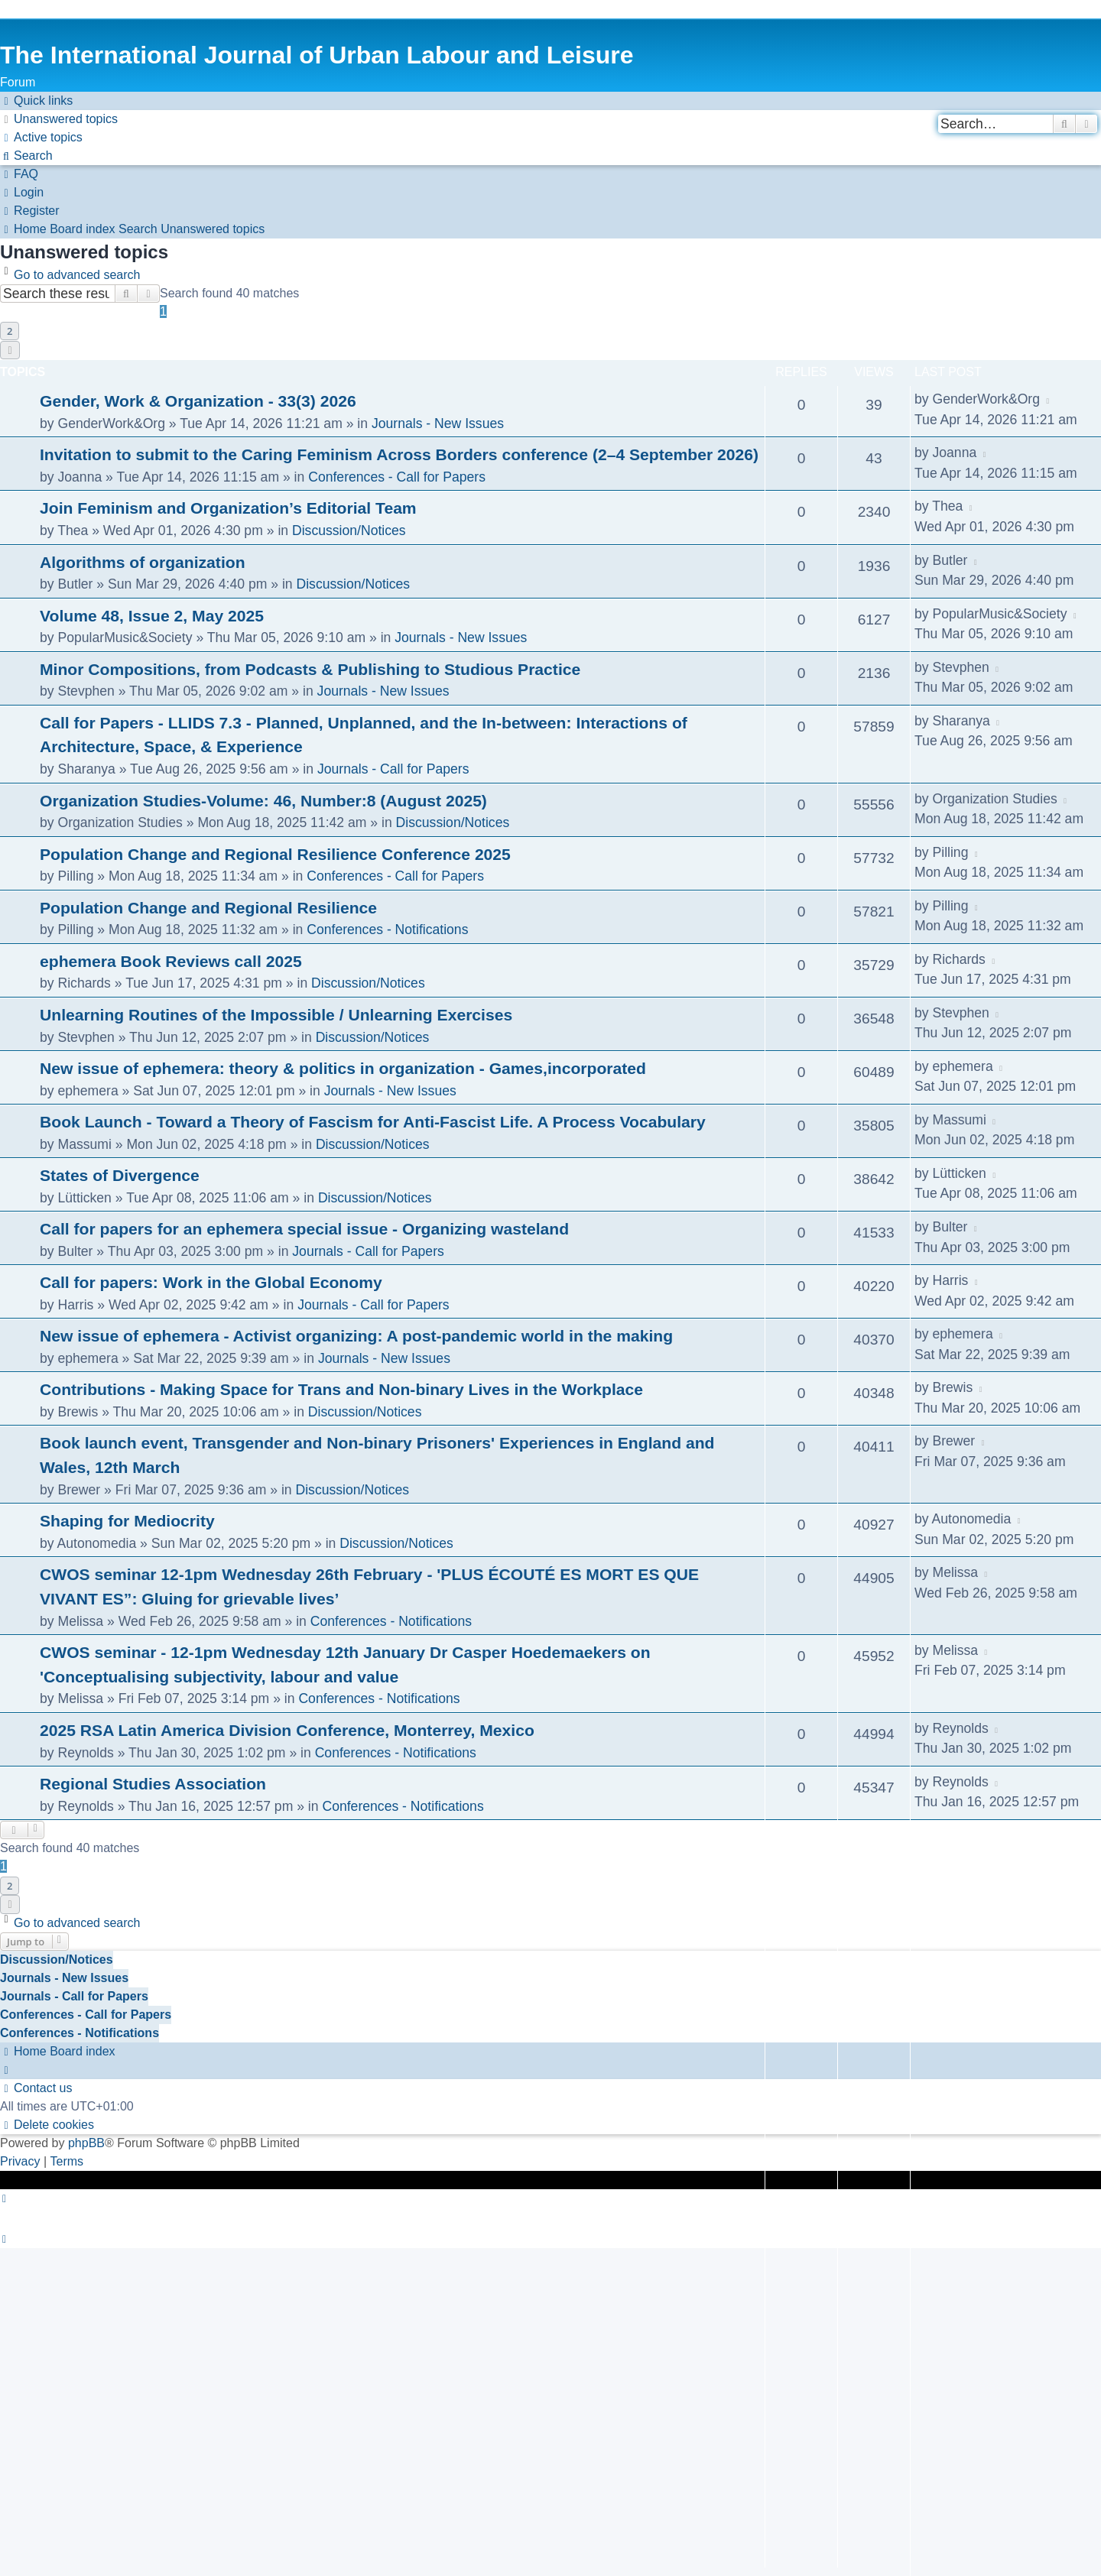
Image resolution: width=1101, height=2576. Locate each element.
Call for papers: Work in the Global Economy (211, 1282)
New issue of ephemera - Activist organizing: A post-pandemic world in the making (356, 1336)
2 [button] (9, 331)
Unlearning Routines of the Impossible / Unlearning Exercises (276, 1015)
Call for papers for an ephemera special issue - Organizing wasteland (304, 1229)
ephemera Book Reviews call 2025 (171, 961)
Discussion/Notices (349, 530)
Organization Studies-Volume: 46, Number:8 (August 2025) (263, 800)
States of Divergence (120, 1175)
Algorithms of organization (142, 562)
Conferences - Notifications (387, 929)
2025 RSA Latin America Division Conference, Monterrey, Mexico (287, 1730)
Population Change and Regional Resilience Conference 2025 (275, 854)
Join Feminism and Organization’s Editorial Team (228, 508)
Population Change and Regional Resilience (208, 908)
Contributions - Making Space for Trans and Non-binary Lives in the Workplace (341, 1389)
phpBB (86, 2142)
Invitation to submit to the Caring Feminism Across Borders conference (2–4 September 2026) (399, 454)
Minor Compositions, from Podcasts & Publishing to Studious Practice (310, 669)
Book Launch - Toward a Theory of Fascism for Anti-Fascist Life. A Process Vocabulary (373, 1122)
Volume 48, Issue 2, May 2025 (152, 616)
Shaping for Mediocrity (127, 1521)
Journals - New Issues (438, 423)
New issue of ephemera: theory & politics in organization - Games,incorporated (343, 1068)
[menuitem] (59, 119)
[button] (10, 350)
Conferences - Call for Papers (397, 477)
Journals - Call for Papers (393, 769)
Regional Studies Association (153, 1783)
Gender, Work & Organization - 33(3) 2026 (198, 401)
